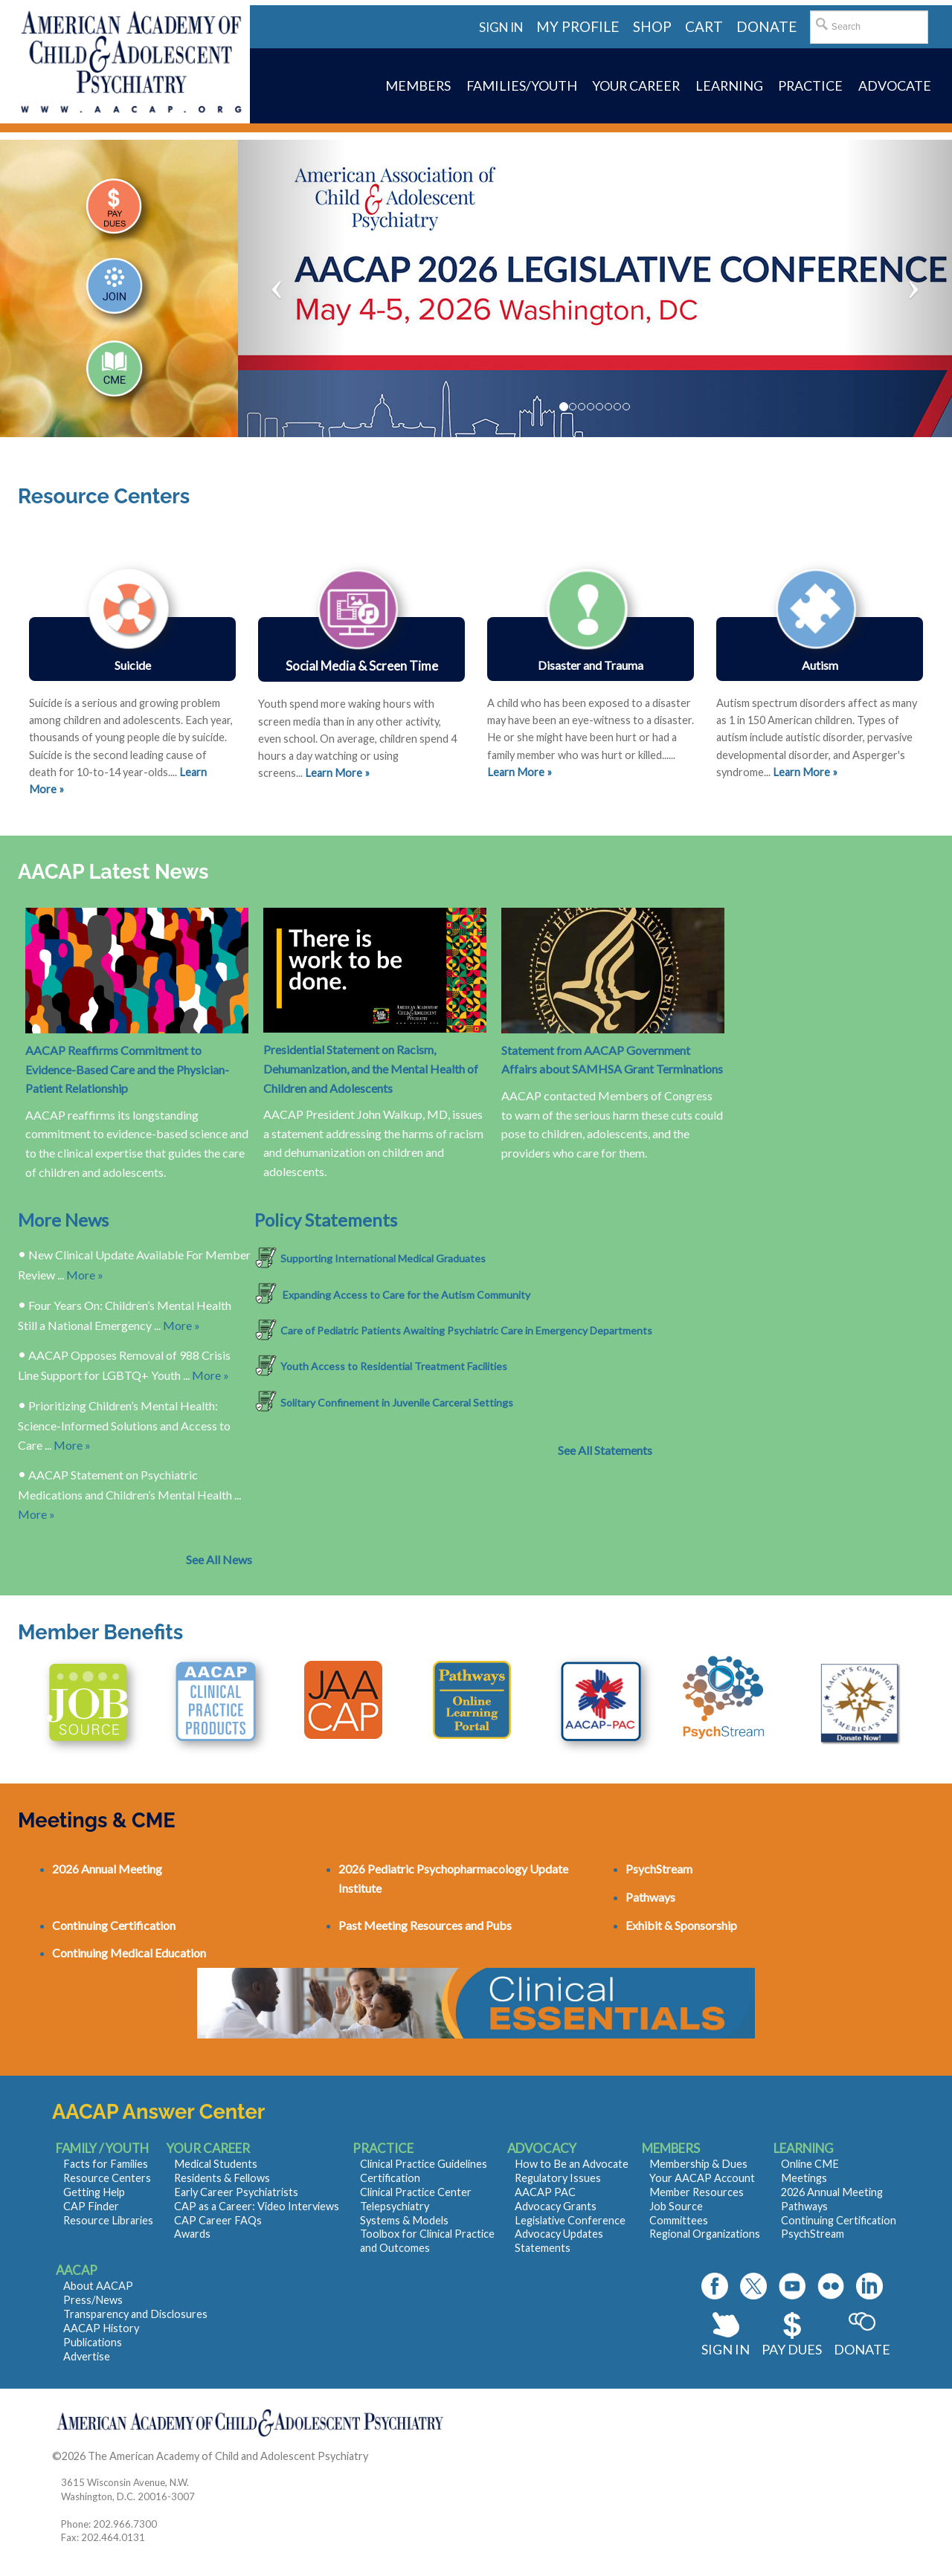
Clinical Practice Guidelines (423, 2163)
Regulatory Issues (558, 2178)
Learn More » (519, 772)
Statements (542, 2247)
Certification (390, 2178)
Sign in (501, 27)
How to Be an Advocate (571, 2163)
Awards (192, 2233)
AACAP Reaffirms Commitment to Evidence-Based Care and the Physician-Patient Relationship (127, 1069)
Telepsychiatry (394, 2206)
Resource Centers (107, 2178)
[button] (291, 288)
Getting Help (94, 2192)
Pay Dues (792, 2349)
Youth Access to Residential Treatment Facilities (393, 1366)
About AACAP (98, 2285)
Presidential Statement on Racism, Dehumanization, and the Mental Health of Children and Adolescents (370, 1068)
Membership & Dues (698, 2163)
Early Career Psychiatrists (236, 2192)
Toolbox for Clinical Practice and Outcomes (427, 2240)
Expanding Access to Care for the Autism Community (405, 1294)
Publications (92, 2342)
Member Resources (696, 2192)
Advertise (86, 2356)
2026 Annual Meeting (832, 2192)
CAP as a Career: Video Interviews (256, 2206)
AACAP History (101, 2328)
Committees (678, 2220)
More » (84, 1275)
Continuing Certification (838, 2220)
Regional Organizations (704, 2233)
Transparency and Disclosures (135, 2314)
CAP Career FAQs (218, 2220)
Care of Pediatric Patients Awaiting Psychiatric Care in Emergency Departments (466, 1330)
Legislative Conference (570, 2220)
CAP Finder (91, 2206)
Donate (862, 2349)
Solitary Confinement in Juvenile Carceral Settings (396, 1402)
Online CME (810, 2163)
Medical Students (215, 2163)
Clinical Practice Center (416, 2192)
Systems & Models (404, 2220)
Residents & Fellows (222, 2178)
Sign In (725, 2349)
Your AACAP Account (702, 2178)
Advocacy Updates (559, 2233)
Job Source (676, 2206)
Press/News (93, 2299)
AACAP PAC (545, 2192)
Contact (390, 2456)
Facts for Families (105, 2163)
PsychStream (812, 2233)
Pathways (804, 2206)
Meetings (804, 2178)
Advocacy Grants (555, 2206)
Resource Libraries (108, 2220)
